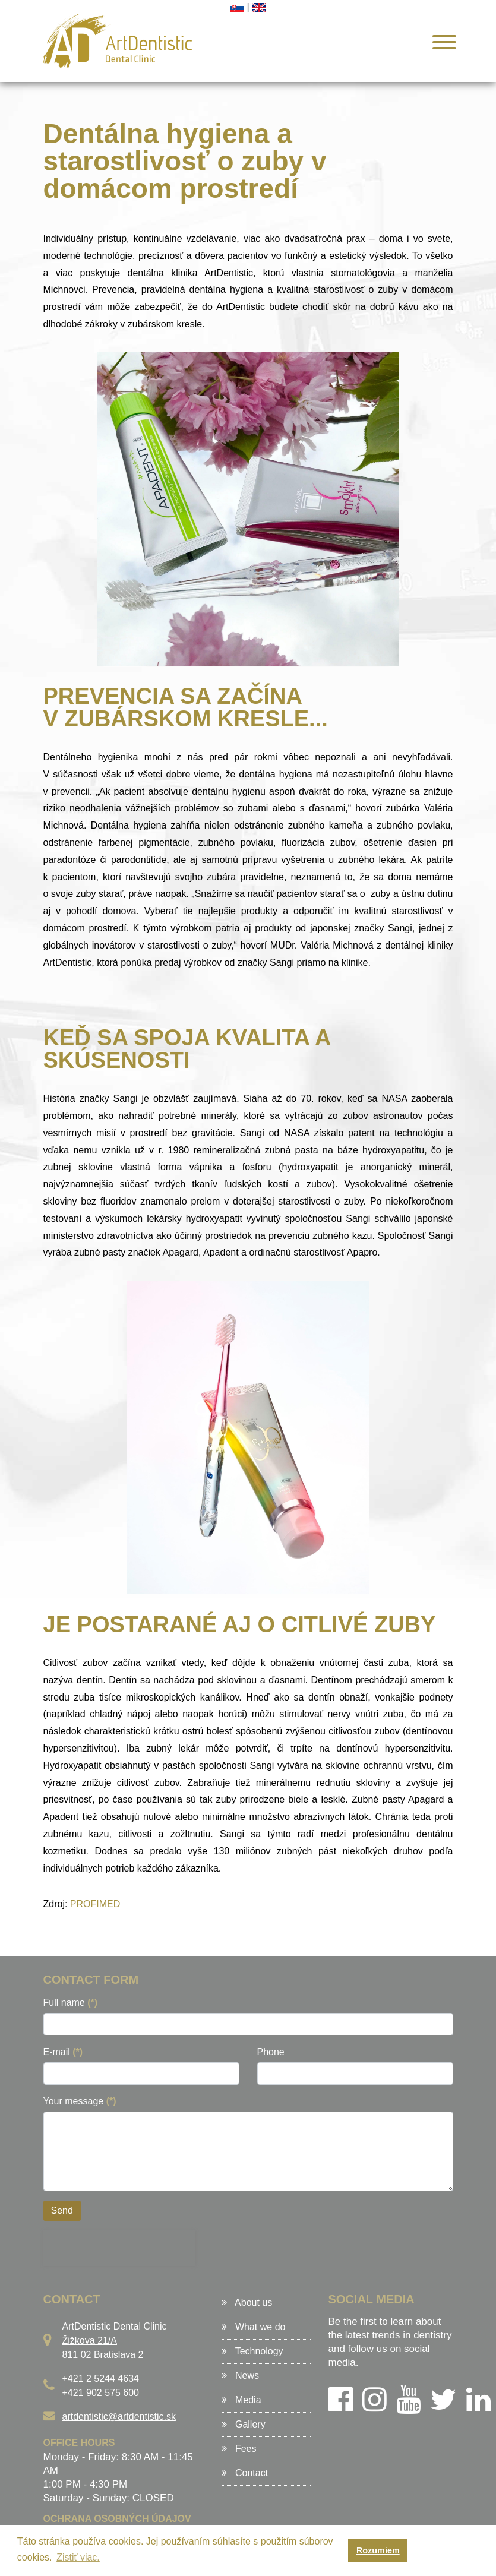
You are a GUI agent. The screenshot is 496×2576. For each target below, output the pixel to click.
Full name (70, 2002)
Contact (245, 2473)
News (240, 2375)
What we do (254, 2327)
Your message (79, 2101)
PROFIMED (95, 1904)
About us (247, 2302)
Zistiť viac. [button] (78, 2557)
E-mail (63, 2052)
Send (62, 2210)
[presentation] (119, 2248)
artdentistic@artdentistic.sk (119, 2416)
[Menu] (440, 44)
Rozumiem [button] (378, 2550)
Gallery (244, 2424)
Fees (239, 2449)
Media (241, 2400)
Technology (252, 2351)
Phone (271, 2052)
